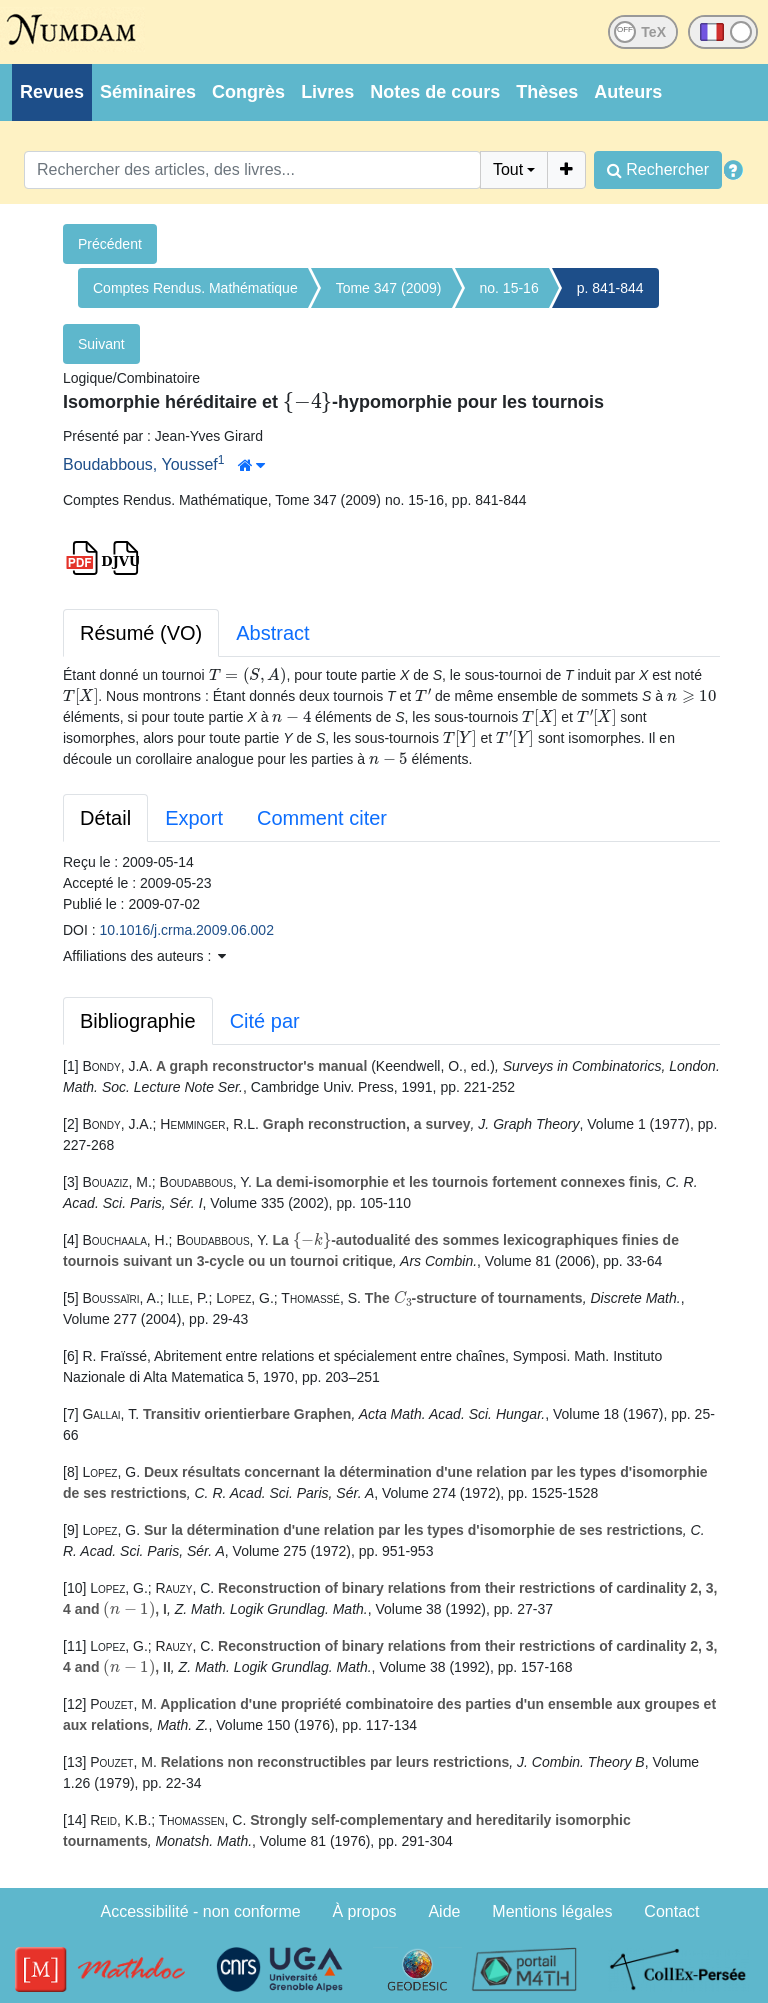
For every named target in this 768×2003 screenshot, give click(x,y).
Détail (105, 818)
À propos (365, 1911)
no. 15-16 (509, 288)
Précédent (110, 244)
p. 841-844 (610, 288)
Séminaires (148, 92)
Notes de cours (435, 92)
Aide (444, 1911)
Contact (671, 1911)
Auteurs (628, 92)
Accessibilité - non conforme (201, 1911)
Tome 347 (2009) (389, 288)
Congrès (248, 92)
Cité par (265, 1021)
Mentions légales (552, 1911)
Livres (327, 92)
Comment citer (322, 818)
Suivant (101, 344)
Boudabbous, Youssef (140, 464)
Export (194, 818)
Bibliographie (138, 1021)
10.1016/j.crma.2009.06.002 (187, 930)
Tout (508, 169)
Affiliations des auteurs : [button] (144, 956)
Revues (52, 92)
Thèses (547, 92)
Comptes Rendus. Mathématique (195, 288)
